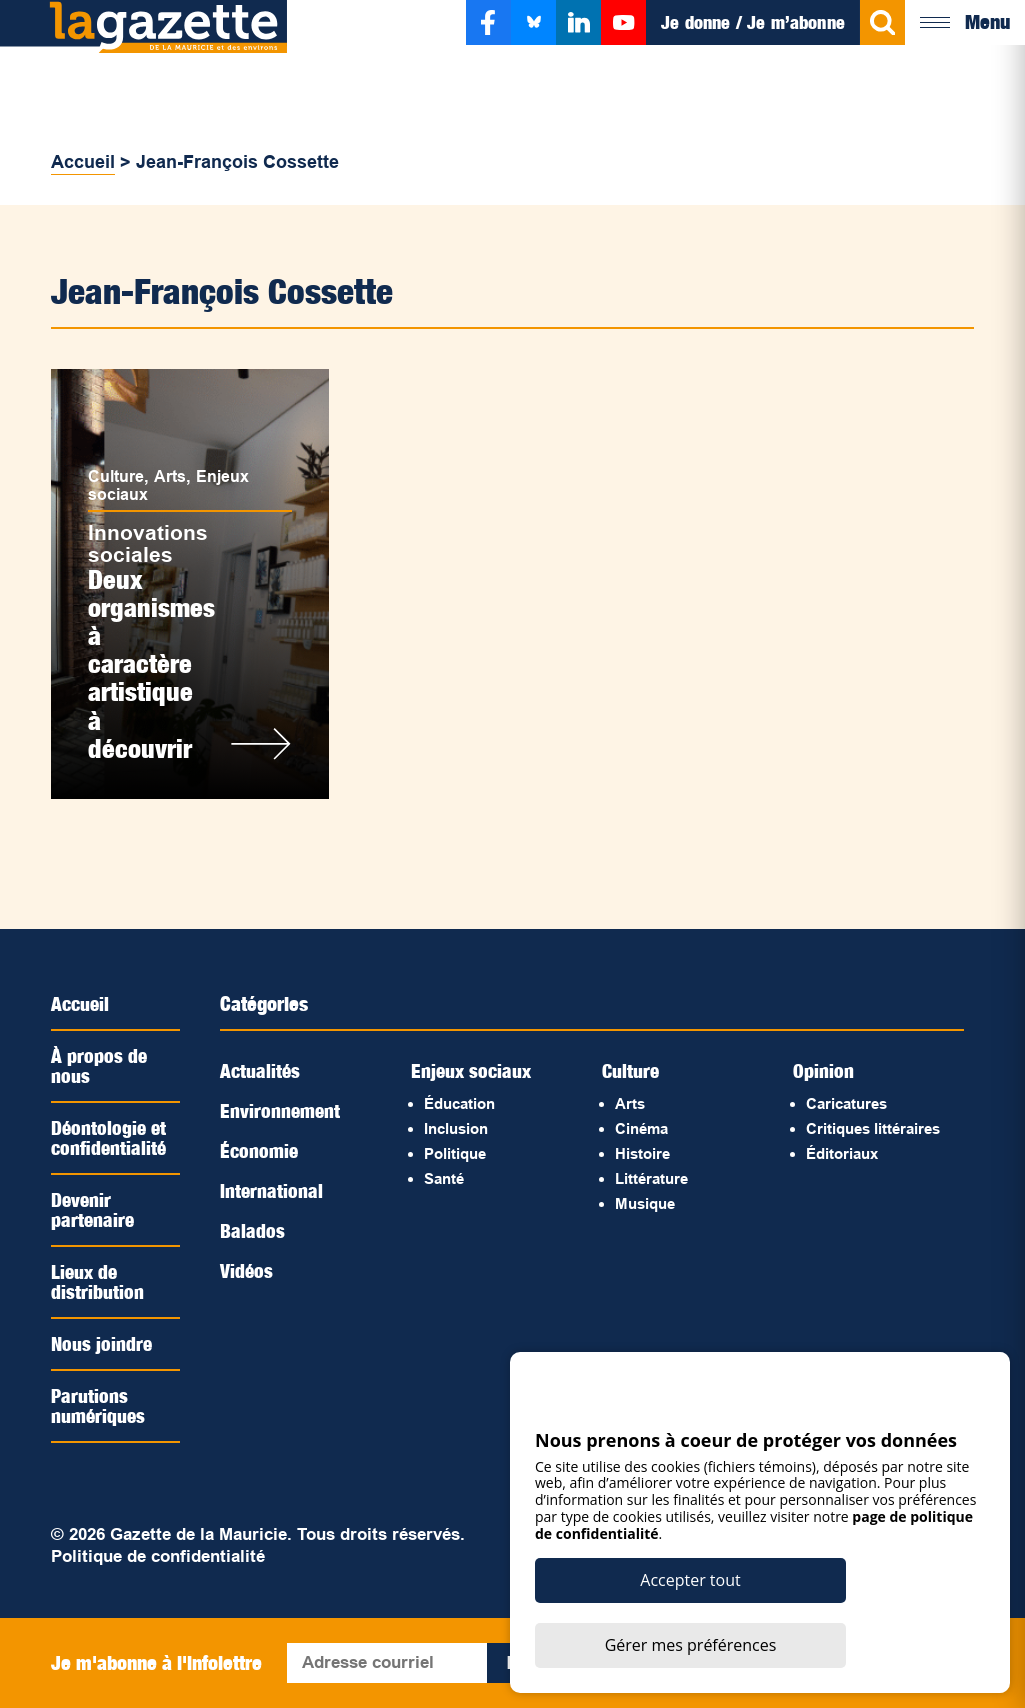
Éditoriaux (842, 1153)
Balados (252, 1231)
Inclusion (456, 1128)
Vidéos (247, 1271)
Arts (176, 469)
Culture (120, 469)
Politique (455, 1153)
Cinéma (641, 1128)
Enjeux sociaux (473, 1071)
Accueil (83, 162)
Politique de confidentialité (158, 1556)
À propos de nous (99, 1066)
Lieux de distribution (97, 1282)
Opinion (823, 1071)
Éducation (459, 1103)
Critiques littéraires (873, 1128)
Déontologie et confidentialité (110, 1138)
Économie (260, 1151)
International (272, 1191)
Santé (444, 1178)
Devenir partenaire (93, 1210)
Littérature (651, 1178)
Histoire (642, 1153)
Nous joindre (102, 1344)
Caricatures (846, 1103)
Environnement (281, 1111)
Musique (645, 1203)
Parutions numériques (99, 1406)
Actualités (261, 1071)
